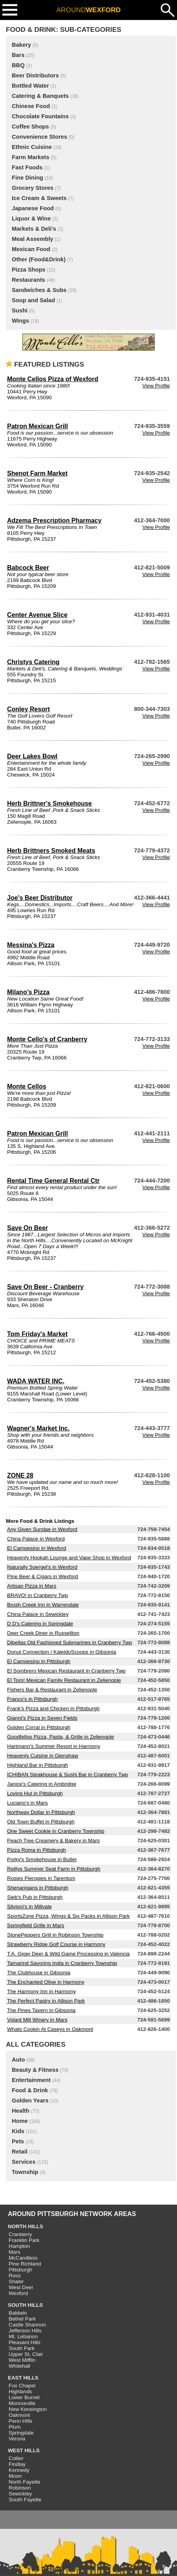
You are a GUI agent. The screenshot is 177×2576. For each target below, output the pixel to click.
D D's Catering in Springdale (40, 1624)
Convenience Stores (39, 137)
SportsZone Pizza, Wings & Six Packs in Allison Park (68, 1916)
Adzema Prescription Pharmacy (54, 520)
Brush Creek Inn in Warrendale (43, 1605)
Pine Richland (25, 2264)
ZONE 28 (20, 1475)
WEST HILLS (24, 2450)
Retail (20, 2151)
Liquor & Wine (31, 218)
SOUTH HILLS (25, 2305)
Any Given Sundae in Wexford (42, 1529)
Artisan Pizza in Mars (31, 1586)
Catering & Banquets (40, 96)
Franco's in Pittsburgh (32, 1699)
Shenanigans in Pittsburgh (37, 1888)
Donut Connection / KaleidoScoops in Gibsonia (61, 1652)
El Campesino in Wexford (36, 1548)
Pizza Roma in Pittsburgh (36, 1850)
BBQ (18, 65)
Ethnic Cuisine (32, 147)
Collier (16, 2458)
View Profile (156, 386)
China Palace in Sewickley (37, 1614)
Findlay (17, 2464)
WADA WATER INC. (36, 1381)
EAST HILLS (23, 2378)
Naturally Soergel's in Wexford (42, 1567)
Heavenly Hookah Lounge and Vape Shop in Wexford (69, 1558)
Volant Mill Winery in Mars (37, 2020)
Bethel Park (22, 2319)
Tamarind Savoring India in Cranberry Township (62, 1963)
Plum (14, 2427)
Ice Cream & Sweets (39, 198)
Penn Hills (20, 2421)
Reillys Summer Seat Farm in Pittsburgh (53, 1869)
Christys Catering (33, 662)
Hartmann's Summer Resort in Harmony (53, 1746)
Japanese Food (33, 208)
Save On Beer (27, 1228)
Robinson (20, 2488)
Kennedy (19, 2470)
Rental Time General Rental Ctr (53, 1180)
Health (21, 2111)
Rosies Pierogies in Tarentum (41, 1878)
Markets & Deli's (34, 229)
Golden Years (30, 2100)
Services (23, 2162)
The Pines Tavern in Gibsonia (41, 2010)
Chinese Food (31, 106)
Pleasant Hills (25, 2342)
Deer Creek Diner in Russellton (43, 1633)
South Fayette (25, 2500)
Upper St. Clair (26, 2354)
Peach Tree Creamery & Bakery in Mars (53, 1840)
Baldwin (18, 2313)
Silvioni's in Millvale (29, 1907)
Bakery (21, 45)
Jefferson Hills (25, 2331)
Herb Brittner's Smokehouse (49, 803)
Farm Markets (30, 157)
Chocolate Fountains (40, 116)
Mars (14, 2252)
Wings (20, 321)
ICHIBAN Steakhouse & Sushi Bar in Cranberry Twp (67, 1774)
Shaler (16, 2281)
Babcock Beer (28, 567)
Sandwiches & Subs (39, 290)
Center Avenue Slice (37, 614)
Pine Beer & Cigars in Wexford (42, 1576)
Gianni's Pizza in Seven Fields (42, 1718)
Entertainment (31, 2080)
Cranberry (20, 2234)
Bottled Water (30, 86)
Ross (14, 2276)
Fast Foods (27, 167)
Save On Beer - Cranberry (45, 1286)
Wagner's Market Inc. (38, 1428)
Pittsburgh (20, 2270)
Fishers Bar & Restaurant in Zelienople (52, 1690)
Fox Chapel (22, 2386)
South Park (22, 2348)
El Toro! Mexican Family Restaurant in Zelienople (64, 1680)
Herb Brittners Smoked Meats (51, 850)
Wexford (18, 2293)
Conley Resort (28, 709)
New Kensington (28, 2409)
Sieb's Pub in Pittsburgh (35, 1897)
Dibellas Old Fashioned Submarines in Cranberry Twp (69, 1642)
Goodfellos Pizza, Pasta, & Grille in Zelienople (60, 1737)
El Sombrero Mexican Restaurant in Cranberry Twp (66, 1671)
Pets (18, 2141)
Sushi (20, 310)
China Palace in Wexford (36, 1539)
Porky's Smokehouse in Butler (42, 1859)
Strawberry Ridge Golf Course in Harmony (56, 1944)
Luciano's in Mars (27, 1803)
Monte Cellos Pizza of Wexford (52, 379)
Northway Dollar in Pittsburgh (41, 1812)
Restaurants (28, 280)
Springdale (21, 2433)
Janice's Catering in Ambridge (41, 1784)
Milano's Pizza (28, 992)
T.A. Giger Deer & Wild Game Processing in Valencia (68, 1954)
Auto (18, 2059)
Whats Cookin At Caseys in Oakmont (50, 2029)
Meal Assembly (32, 239)
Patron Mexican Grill (37, 426)
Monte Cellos (26, 1086)
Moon (15, 2476)
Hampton (19, 2246)
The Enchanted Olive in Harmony (45, 1982)
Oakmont (19, 2415)
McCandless (23, 2258)
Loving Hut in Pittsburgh (35, 1793)
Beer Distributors (35, 75)
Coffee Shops (30, 126)
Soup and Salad (33, 300)
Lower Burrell (24, 2397)
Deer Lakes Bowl (32, 756)
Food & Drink (30, 2090)
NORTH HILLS (25, 2226)
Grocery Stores (32, 188)
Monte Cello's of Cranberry (47, 1039)
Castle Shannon (27, 2325)
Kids (18, 2131)
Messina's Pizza (30, 945)
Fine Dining (27, 177)
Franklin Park (24, 2240)
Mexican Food (31, 249)
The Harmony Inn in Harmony (41, 1991)
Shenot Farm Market (37, 473)
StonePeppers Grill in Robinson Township (55, 1935)
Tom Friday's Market (37, 1334)
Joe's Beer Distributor (40, 897)
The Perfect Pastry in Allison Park (46, 2001)
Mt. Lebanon (23, 2336)
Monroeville (22, 2403)
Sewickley (20, 2494)
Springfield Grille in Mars (35, 1925)
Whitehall (19, 2366)
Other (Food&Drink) (39, 259)
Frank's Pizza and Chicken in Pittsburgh (53, 1708)
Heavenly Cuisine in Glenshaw (42, 1756)
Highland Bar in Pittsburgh (37, 1765)
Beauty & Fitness (35, 2070)
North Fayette (25, 2482)
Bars (18, 55)
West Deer (21, 2287)
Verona (17, 2439)
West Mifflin (22, 2360)
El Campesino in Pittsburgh (38, 1661)
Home (20, 2121)
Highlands (20, 2391)
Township (25, 2172)
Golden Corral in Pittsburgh (38, 1727)
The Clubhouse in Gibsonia (38, 1973)
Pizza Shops (29, 269)
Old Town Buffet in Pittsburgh (40, 1822)
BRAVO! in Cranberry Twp (37, 1595)
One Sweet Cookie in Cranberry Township (55, 1831)
